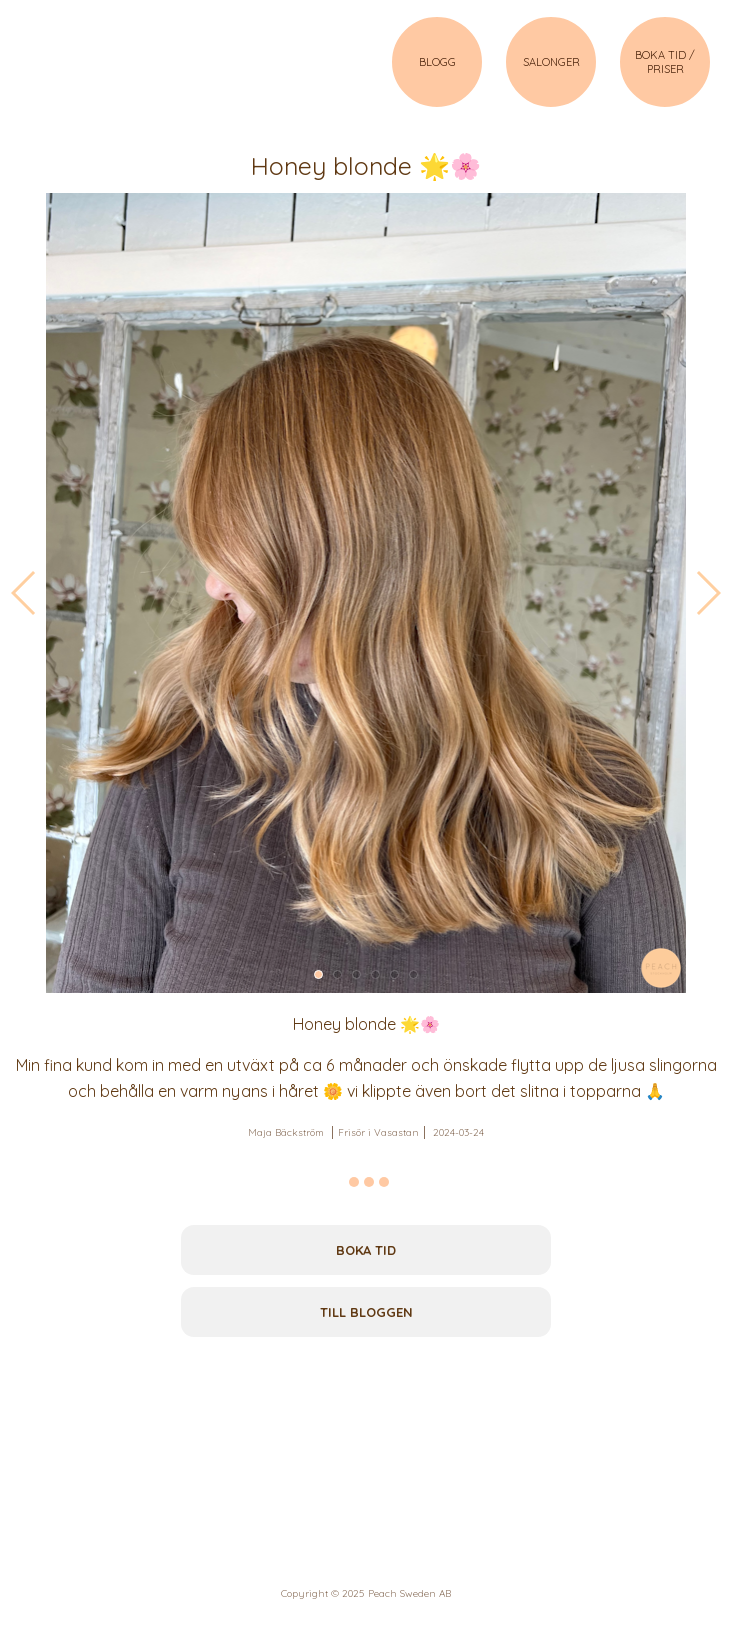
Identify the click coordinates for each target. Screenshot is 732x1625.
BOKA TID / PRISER (665, 62)
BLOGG (437, 62)
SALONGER (551, 62)
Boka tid (366, 1250)
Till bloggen (366, 1312)
